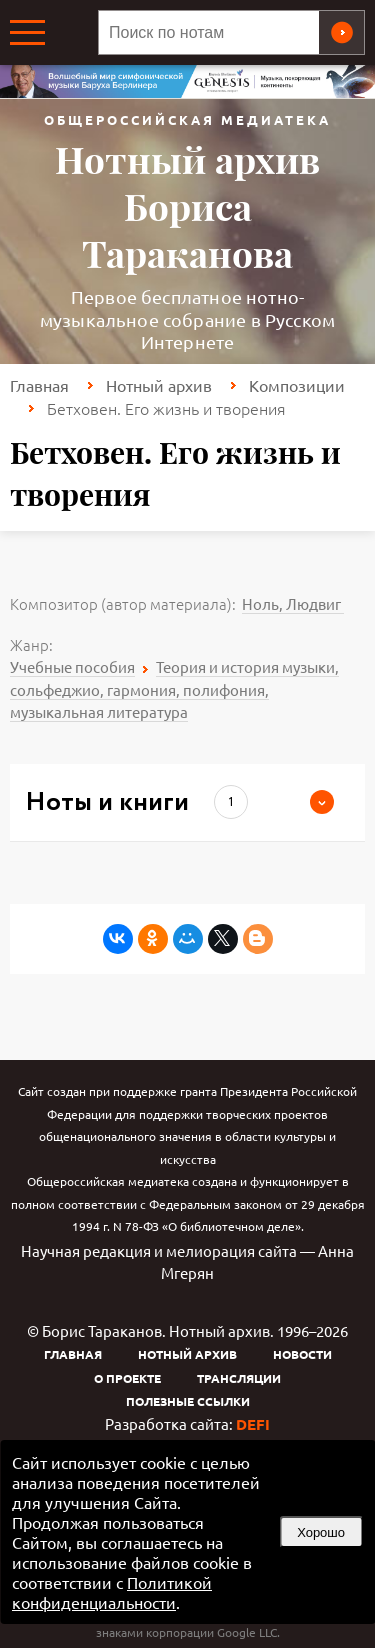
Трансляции (239, 1378)
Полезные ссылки (188, 1401)
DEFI (253, 1424)
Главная (39, 385)
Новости (302, 1354)
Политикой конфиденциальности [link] (112, 1592)
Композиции (297, 385)
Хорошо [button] (321, 1532)
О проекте (127, 1378)
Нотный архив (159, 385)
